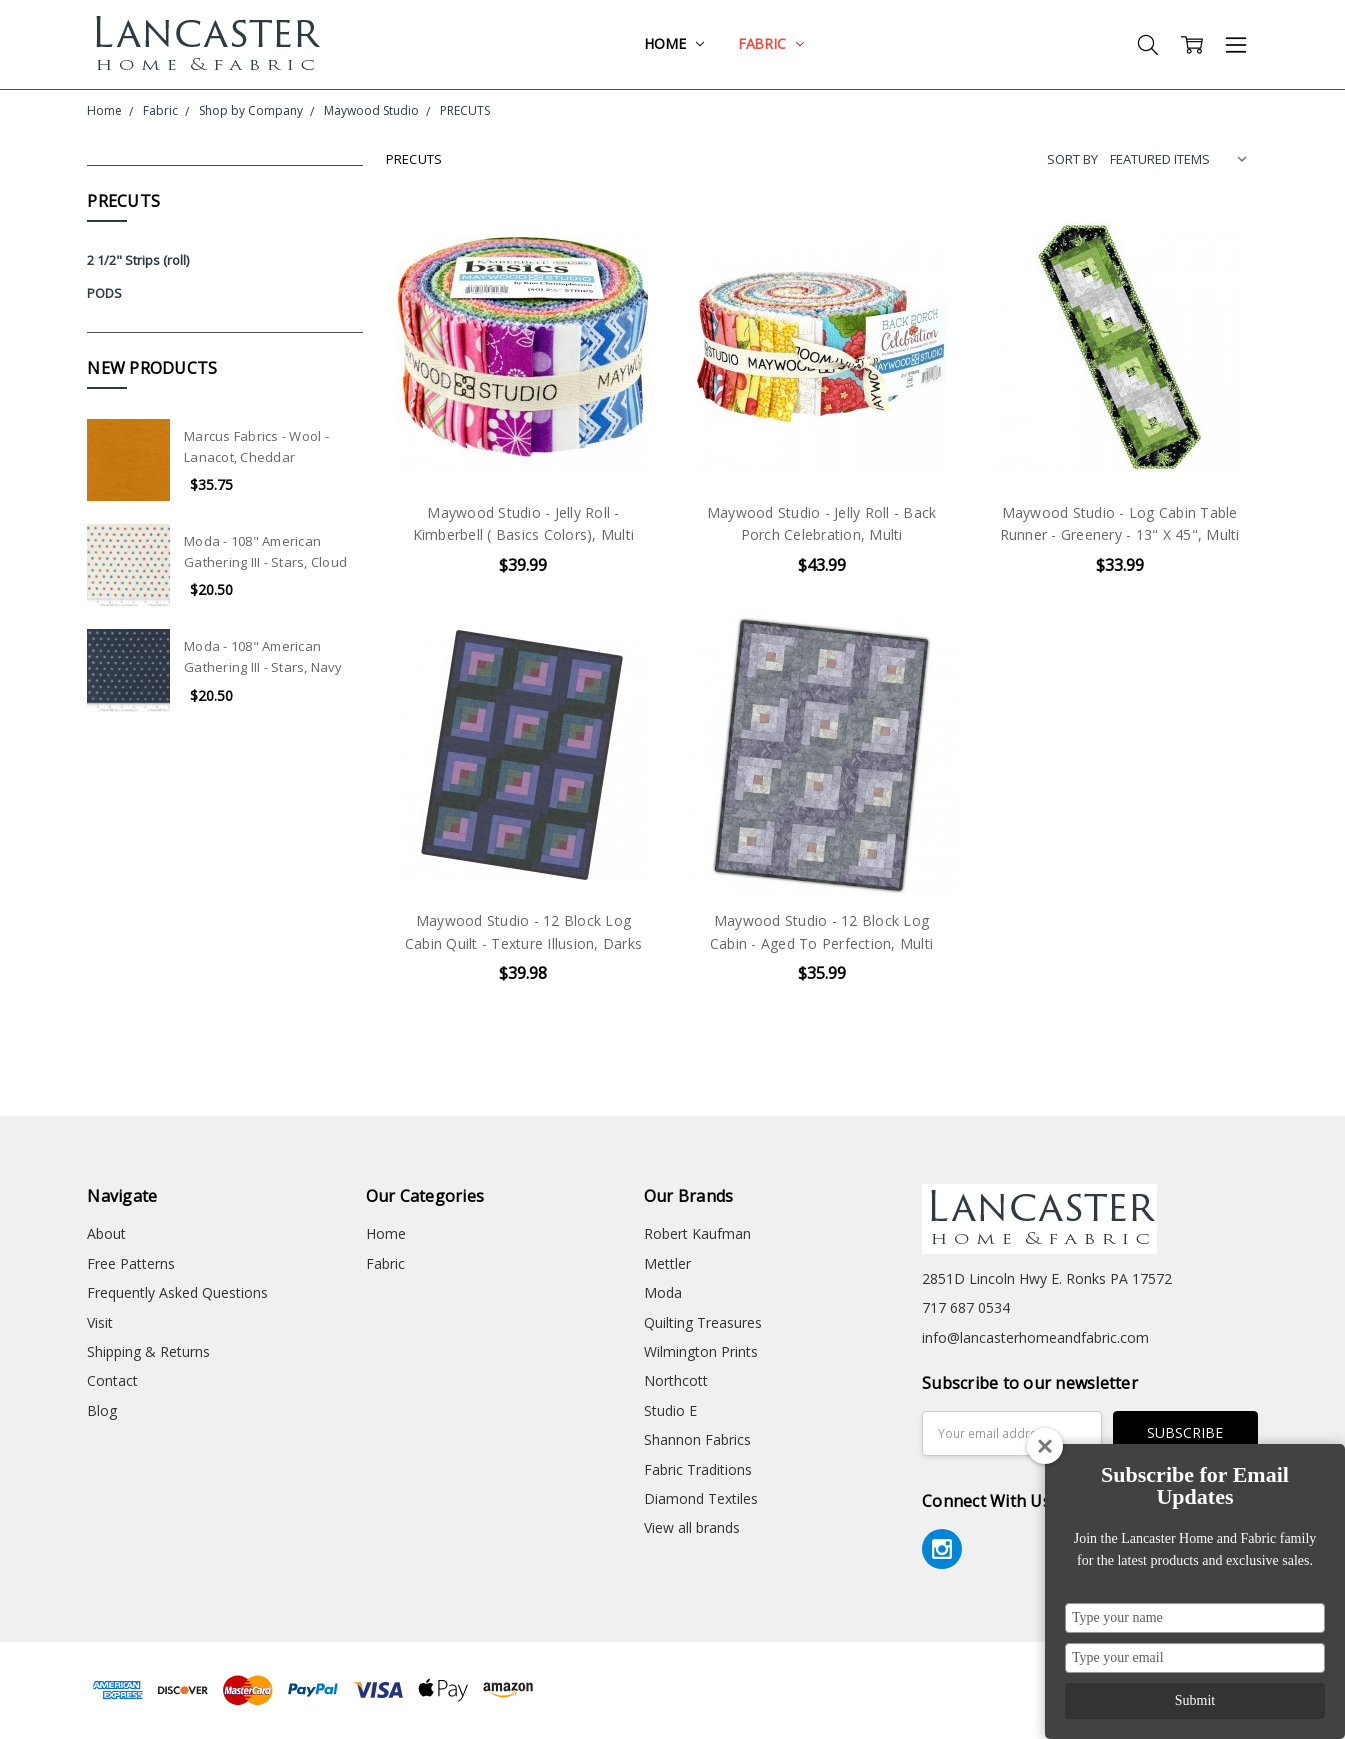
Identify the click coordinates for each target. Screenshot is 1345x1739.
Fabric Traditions (698, 1469)
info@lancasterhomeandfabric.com (1035, 1337)
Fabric (771, 43)
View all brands (692, 1527)
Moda (663, 1292)
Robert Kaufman (697, 1233)
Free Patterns (131, 1263)
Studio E (670, 1410)
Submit (1195, 1700)
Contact (112, 1380)
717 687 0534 (966, 1307)
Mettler (667, 1263)
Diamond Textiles (701, 1498)
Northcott (676, 1380)
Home (673, 43)
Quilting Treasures (703, 1322)
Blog (102, 1410)
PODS (104, 293)
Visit (100, 1322)
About (106, 1233)
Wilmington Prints (701, 1351)
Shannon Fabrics (697, 1439)
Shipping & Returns (148, 1351)
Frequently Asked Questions (177, 1292)
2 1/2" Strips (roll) (138, 260)
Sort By (1072, 159)
